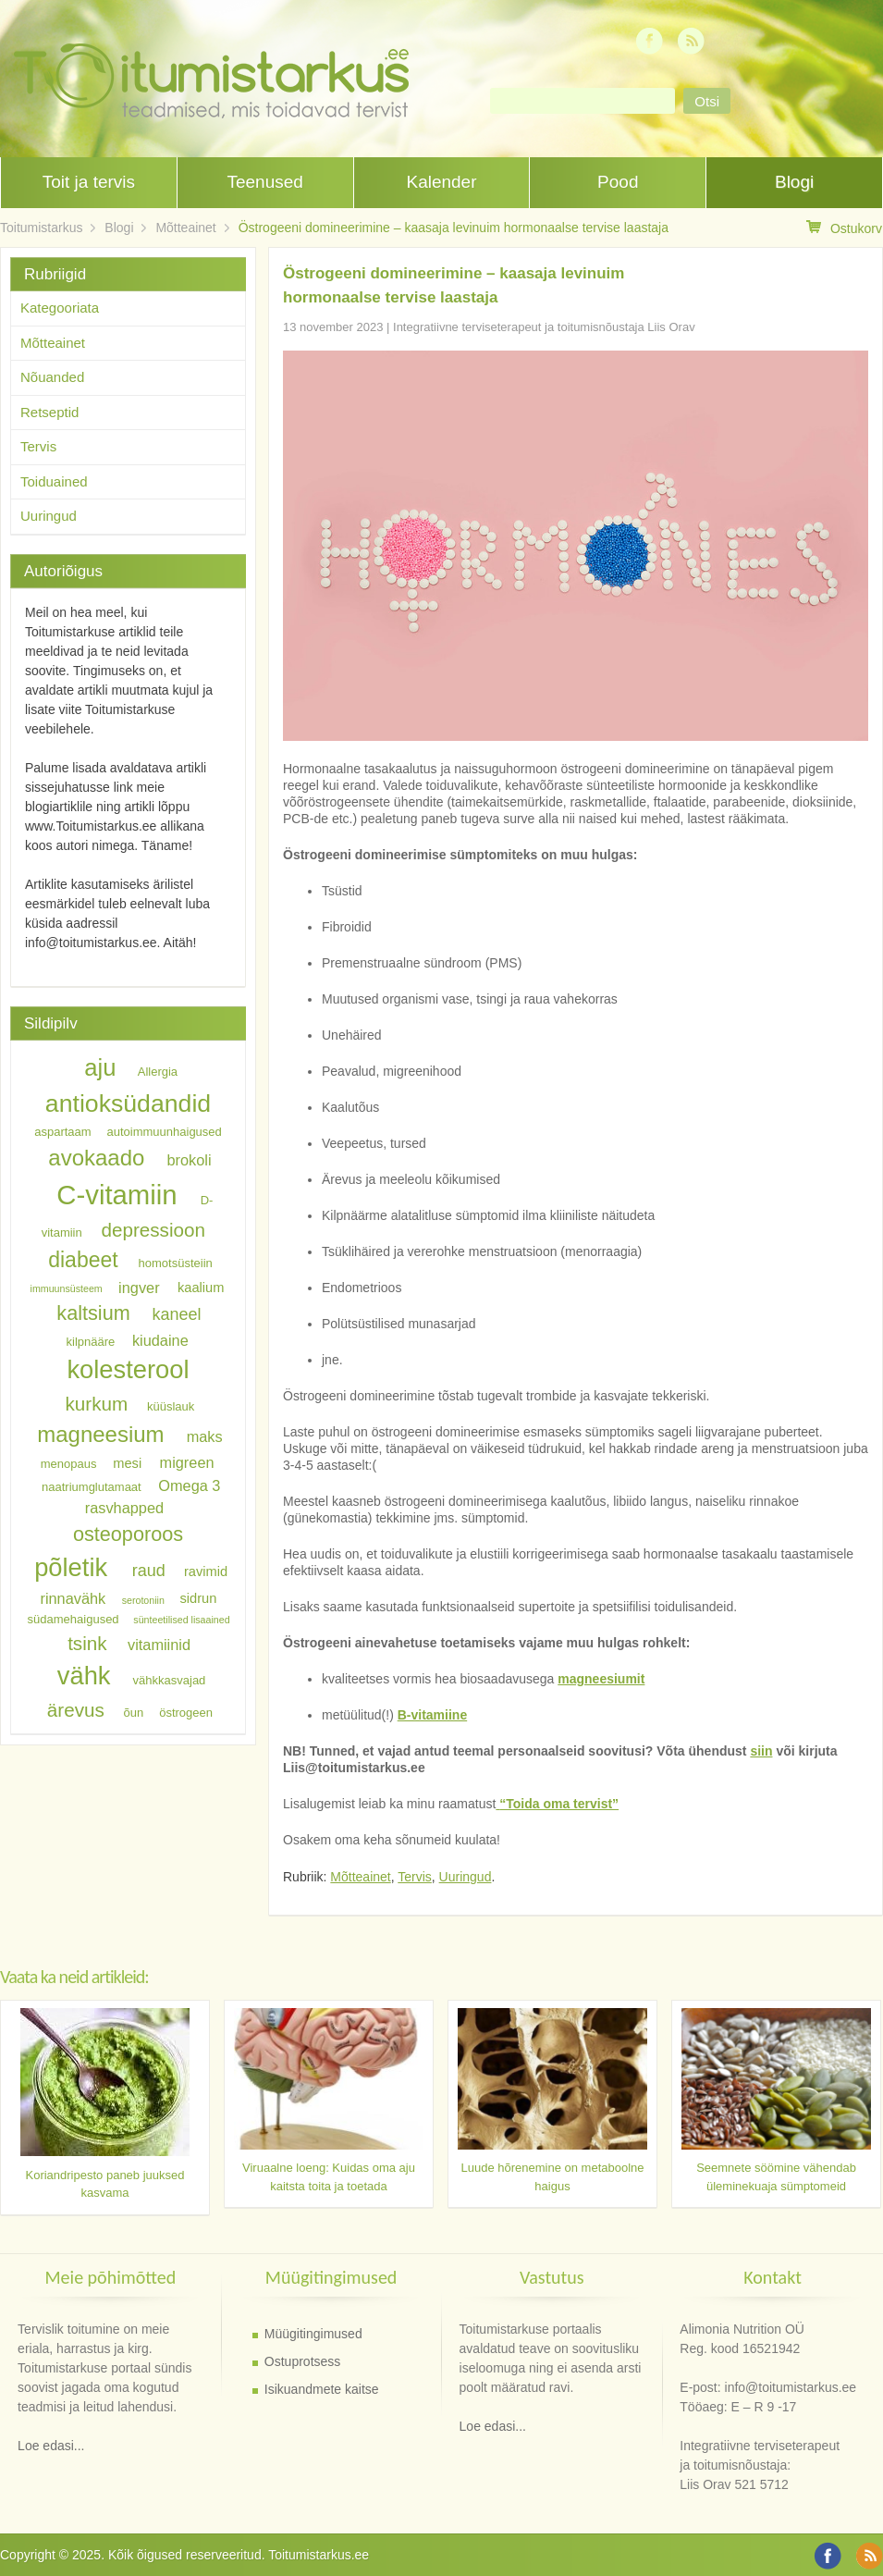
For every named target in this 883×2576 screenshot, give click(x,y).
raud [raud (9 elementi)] (149, 1570)
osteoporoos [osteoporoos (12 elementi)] (128, 1533)
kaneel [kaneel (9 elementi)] (176, 1314)
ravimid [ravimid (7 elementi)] (205, 1571)
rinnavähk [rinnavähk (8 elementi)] (72, 1598)
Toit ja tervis (89, 181)
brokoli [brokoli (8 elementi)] (188, 1160)
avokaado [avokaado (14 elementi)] (96, 1157)
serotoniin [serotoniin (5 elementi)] (143, 1600)
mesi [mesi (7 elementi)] (127, 1463)
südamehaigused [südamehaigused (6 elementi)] (73, 1619)
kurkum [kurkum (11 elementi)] (97, 1403)
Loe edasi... (51, 2445)
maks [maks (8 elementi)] (205, 1436)
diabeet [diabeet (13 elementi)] (82, 1260)
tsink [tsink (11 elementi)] (86, 1643)
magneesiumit (601, 1678)
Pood (617, 181)
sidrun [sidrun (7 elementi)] (197, 1599)
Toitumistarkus (41, 227)
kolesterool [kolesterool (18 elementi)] (128, 1369)
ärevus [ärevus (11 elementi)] (75, 1709)
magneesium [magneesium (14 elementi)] (100, 1434)
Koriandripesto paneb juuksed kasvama (104, 2184)
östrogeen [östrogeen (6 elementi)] (186, 1712)
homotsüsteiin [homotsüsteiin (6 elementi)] (176, 1263)
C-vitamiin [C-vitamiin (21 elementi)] (116, 1194)
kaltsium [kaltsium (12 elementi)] (92, 1313)
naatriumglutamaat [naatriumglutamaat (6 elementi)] (91, 1486)
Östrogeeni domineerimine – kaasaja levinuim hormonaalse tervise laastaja (453, 227)
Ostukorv (844, 228)
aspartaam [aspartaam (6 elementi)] (62, 1132)
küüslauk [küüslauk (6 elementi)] (170, 1406)
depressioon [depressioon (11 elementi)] (153, 1229)
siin (761, 1751)
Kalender (441, 181)
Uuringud (465, 1876)
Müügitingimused (313, 2333)
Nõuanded (52, 377)
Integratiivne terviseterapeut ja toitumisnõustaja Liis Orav (544, 327)
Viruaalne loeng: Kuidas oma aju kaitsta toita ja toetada (328, 2177)
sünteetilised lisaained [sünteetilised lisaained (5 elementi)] (181, 1619)
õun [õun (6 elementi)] (134, 1712)
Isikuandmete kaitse (321, 2389)
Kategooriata (59, 307)
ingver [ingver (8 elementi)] (138, 1286)
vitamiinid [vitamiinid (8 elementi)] (159, 1644)
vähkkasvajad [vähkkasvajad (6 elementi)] (169, 1680)
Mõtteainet (185, 227)
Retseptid (49, 412)
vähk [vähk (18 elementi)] (84, 1675)
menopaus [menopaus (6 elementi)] (69, 1464)
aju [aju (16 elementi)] (100, 1067)
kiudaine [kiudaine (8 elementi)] (160, 1339)
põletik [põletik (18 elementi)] (70, 1567)
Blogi (794, 181)
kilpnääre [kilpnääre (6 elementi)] (91, 1341)
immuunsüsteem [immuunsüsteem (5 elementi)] (67, 1288)
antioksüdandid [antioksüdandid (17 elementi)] (128, 1103)
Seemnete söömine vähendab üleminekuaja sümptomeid (776, 2177)
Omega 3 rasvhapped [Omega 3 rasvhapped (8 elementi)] (153, 1495)
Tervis (415, 1876)
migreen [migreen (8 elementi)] (187, 1462)
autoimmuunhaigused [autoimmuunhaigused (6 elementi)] (164, 1132)
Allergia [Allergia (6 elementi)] (158, 1071)
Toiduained (54, 481)
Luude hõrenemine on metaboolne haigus (552, 2177)
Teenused (264, 181)
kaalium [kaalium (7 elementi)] (201, 1287)
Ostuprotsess (302, 2361)
